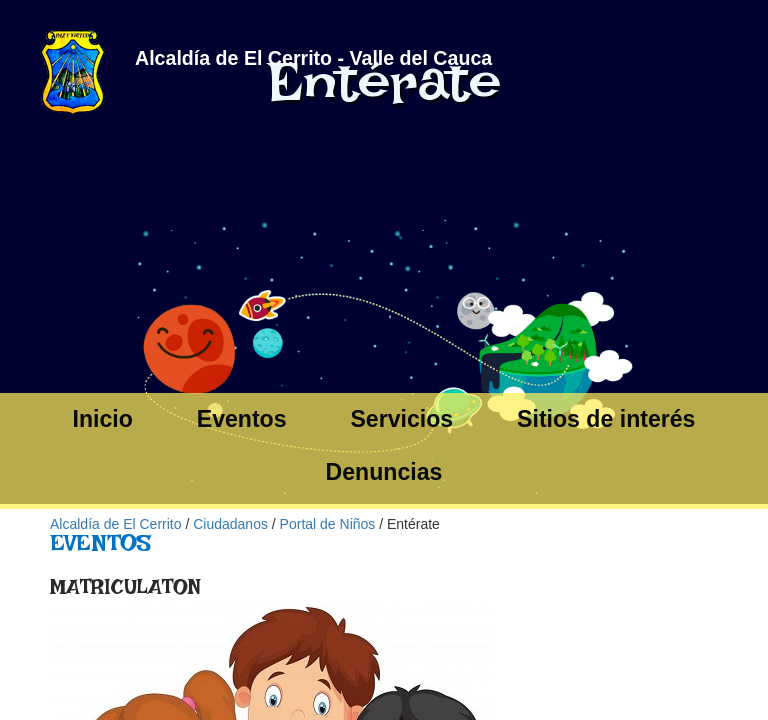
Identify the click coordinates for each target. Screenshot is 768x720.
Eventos (242, 419)
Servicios (401, 419)
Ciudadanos (230, 524)
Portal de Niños (328, 524)
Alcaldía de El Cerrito (116, 524)
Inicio (103, 419)
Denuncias (384, 472)
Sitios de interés (606, 419)
